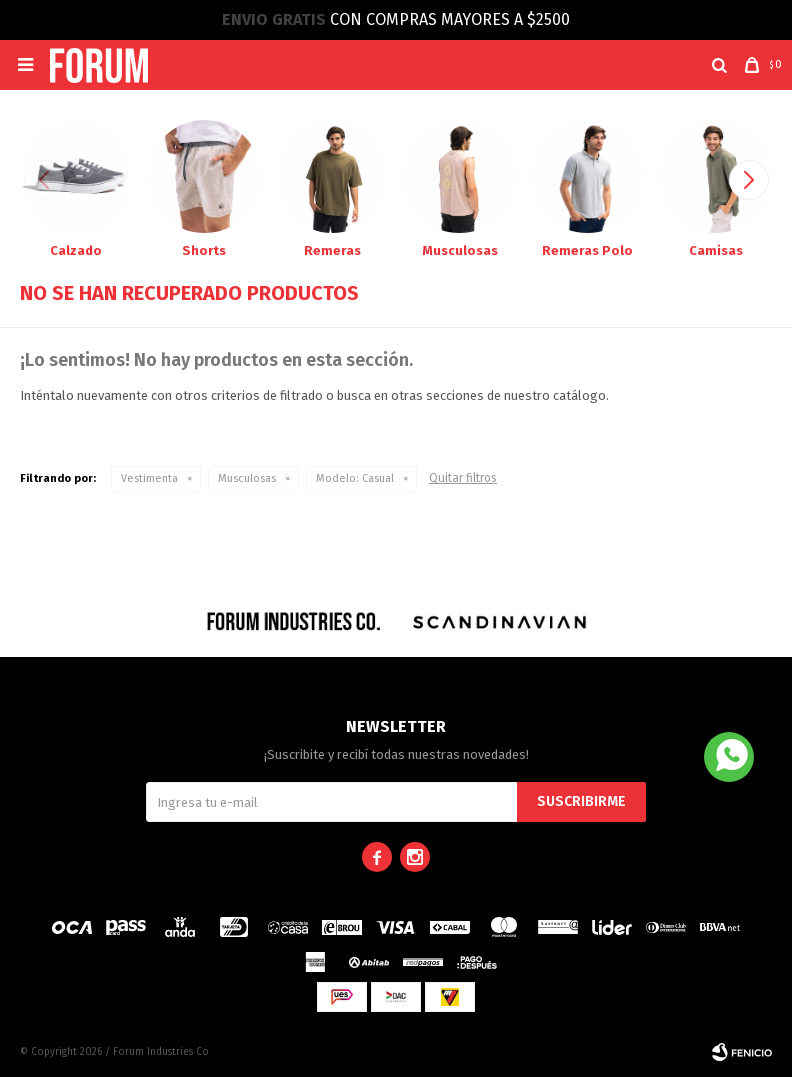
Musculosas (247, 478)
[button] (719, 65)
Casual (355, 478)
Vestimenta (149, 478)
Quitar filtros (463, 478)
